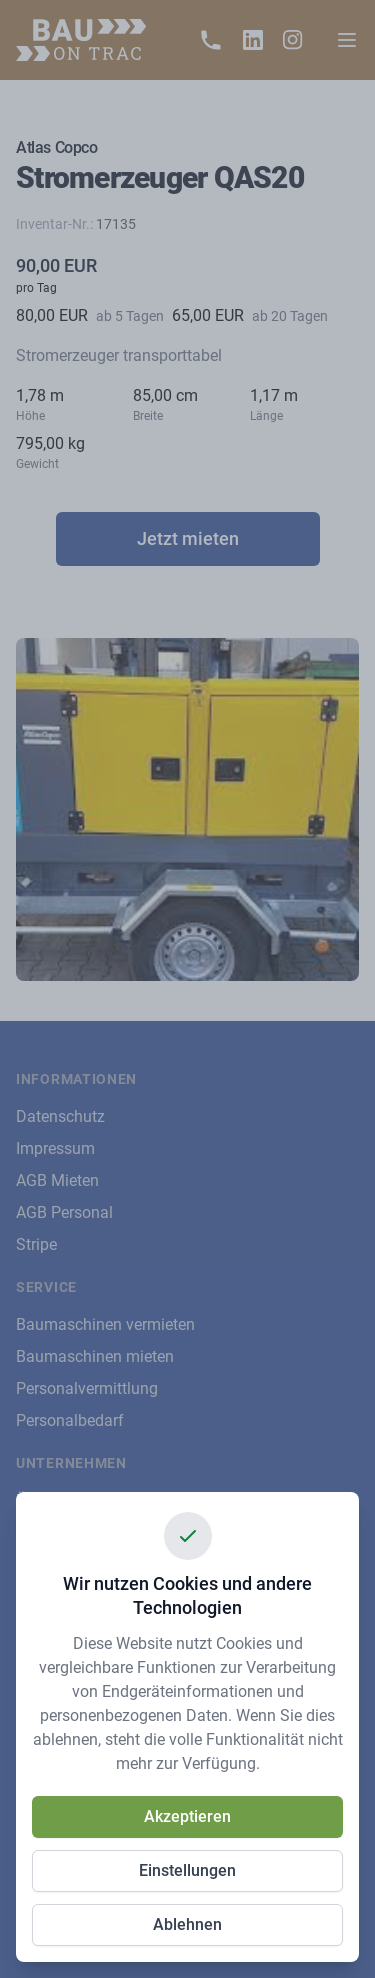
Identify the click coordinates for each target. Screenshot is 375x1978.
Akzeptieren (187, 1816)
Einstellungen (187, 1870)
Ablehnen (187, 1924)
